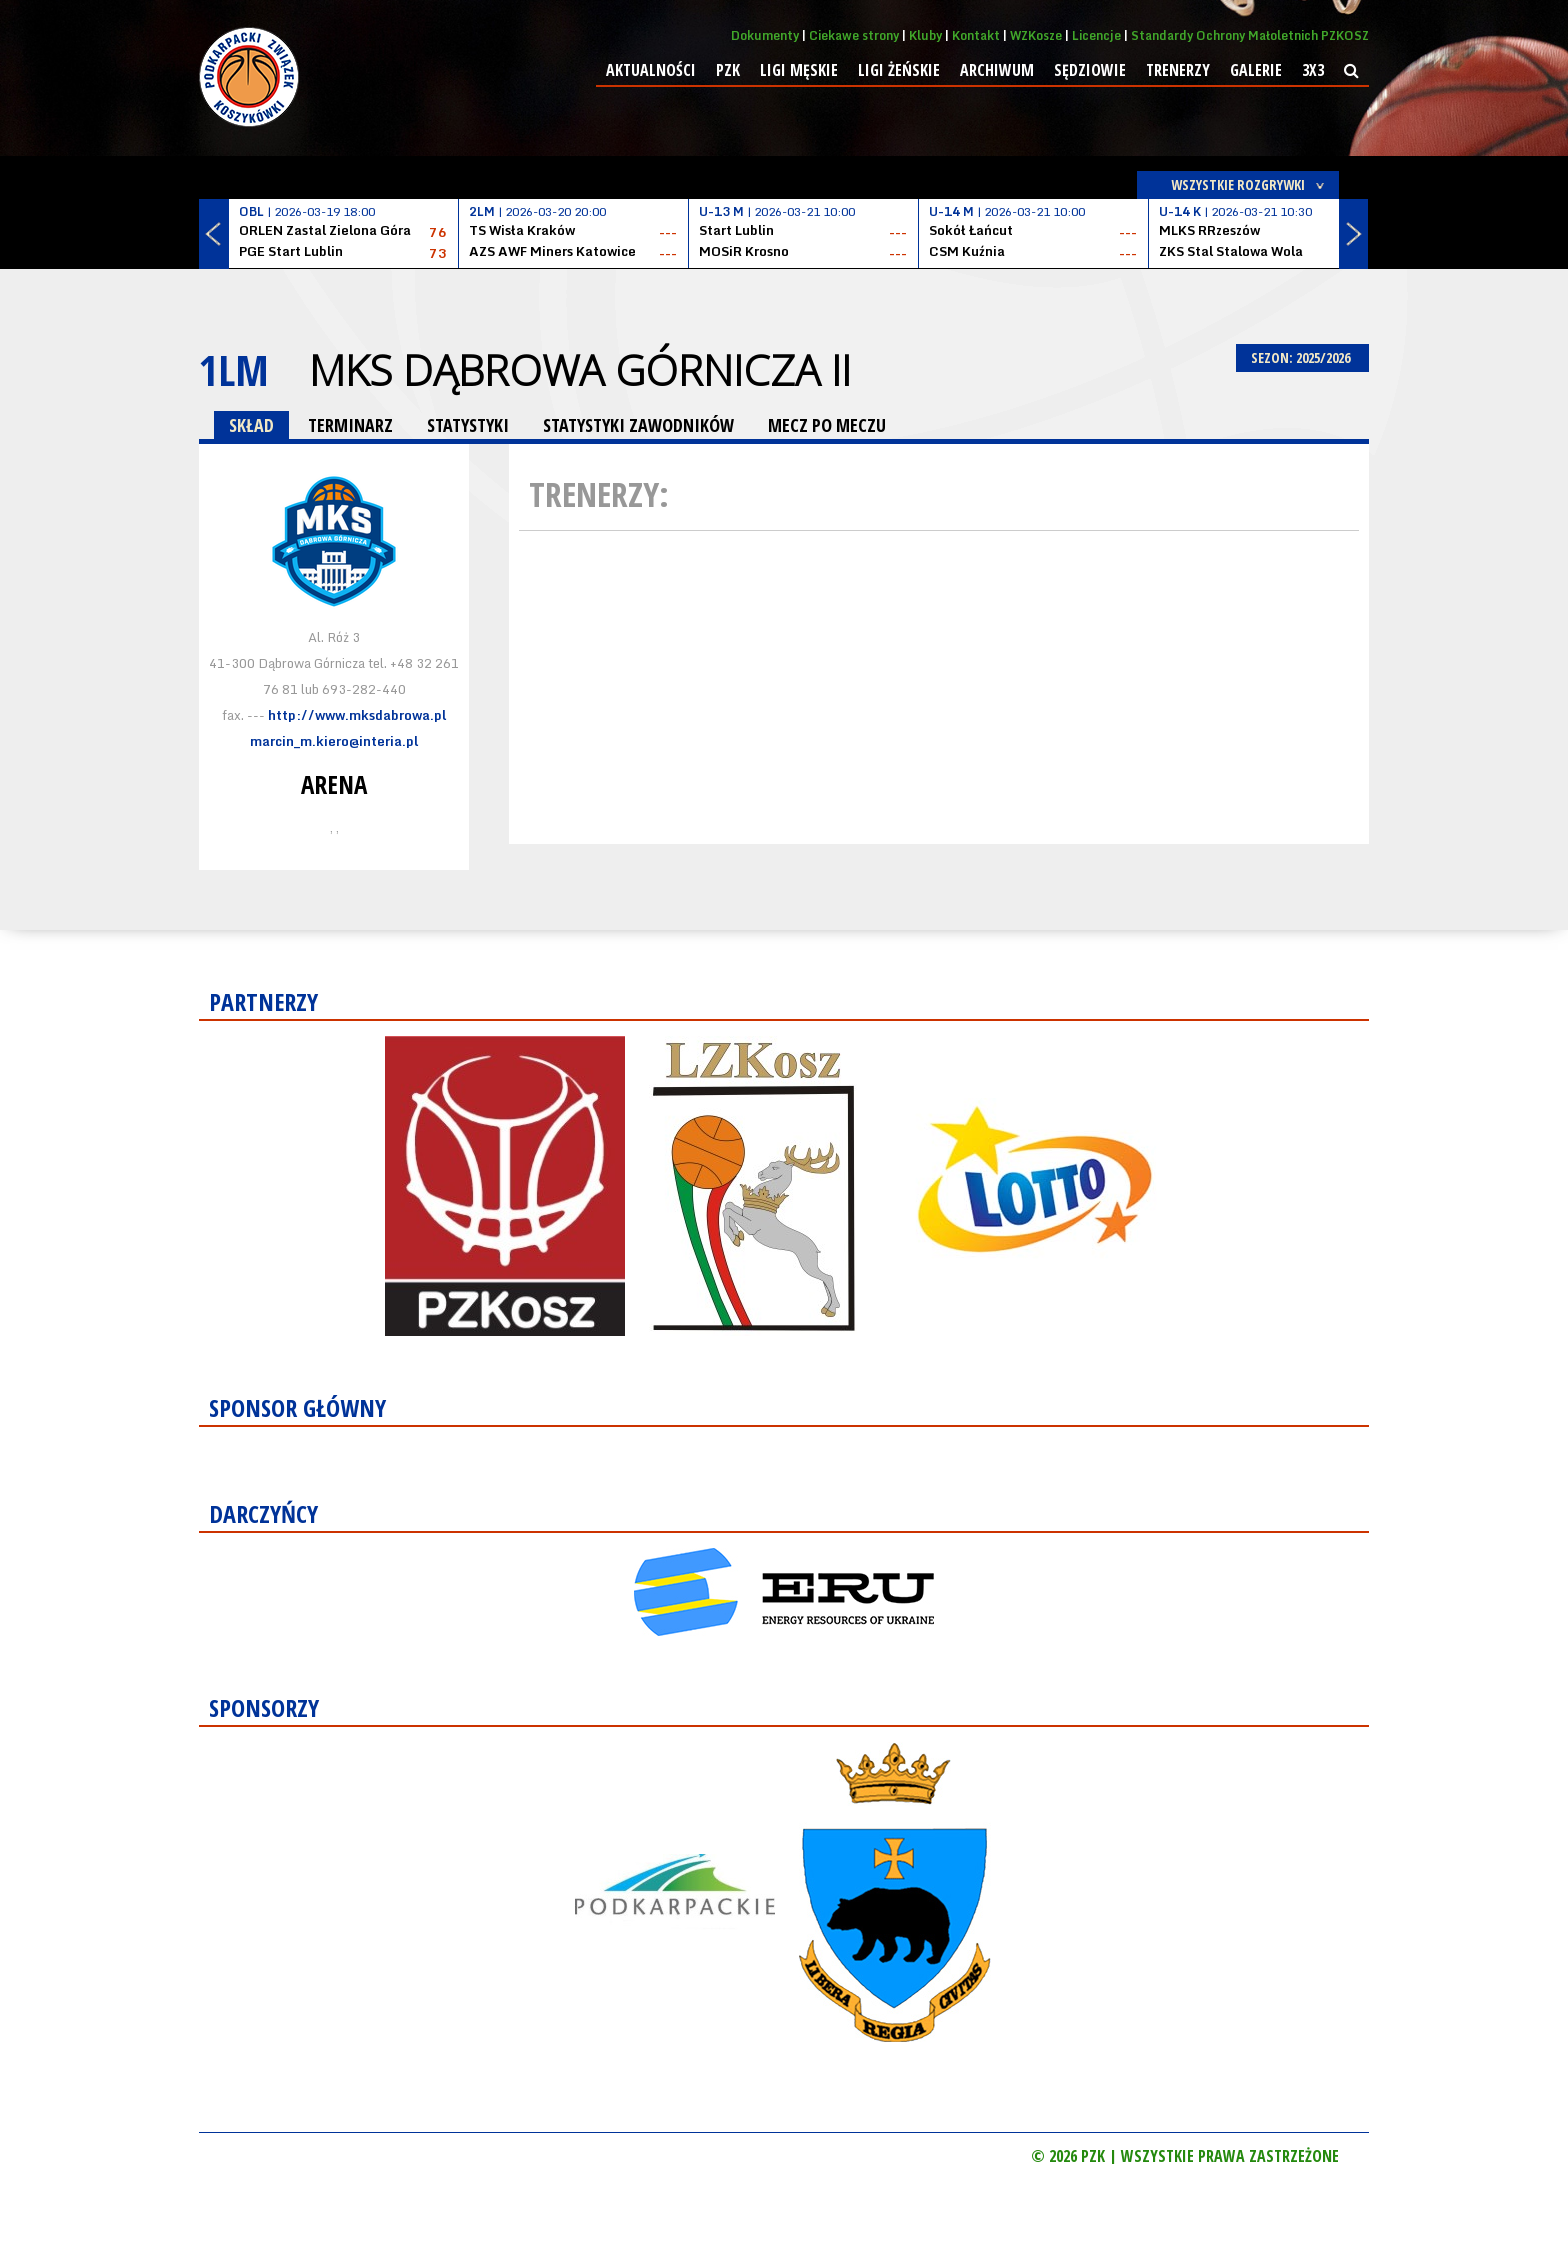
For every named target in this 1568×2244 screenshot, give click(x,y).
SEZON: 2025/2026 (1302, 357)
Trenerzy (1178, 70)
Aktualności (651, 70)
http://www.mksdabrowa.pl (357, 715)
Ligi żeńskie (899, 70)
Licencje (1096, 35)
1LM (234, 369)
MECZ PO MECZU (827, 425)
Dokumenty (765, 35)
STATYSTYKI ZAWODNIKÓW (638, 425)
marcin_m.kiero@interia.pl (334, 741)
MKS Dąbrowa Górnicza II (580, 370)
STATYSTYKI (468, 425)
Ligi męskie (799, 70)
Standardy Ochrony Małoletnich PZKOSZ (1250, 35)
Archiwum (997, 70)
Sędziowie (1090, 70)
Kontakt (976, 35)
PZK (728, 70)
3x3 (1313, 70)
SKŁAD (251, 425)
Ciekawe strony (854, 35)
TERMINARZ (350, 425)
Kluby (925, 35)
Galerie (1256, 70)
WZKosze (1036, 35)
